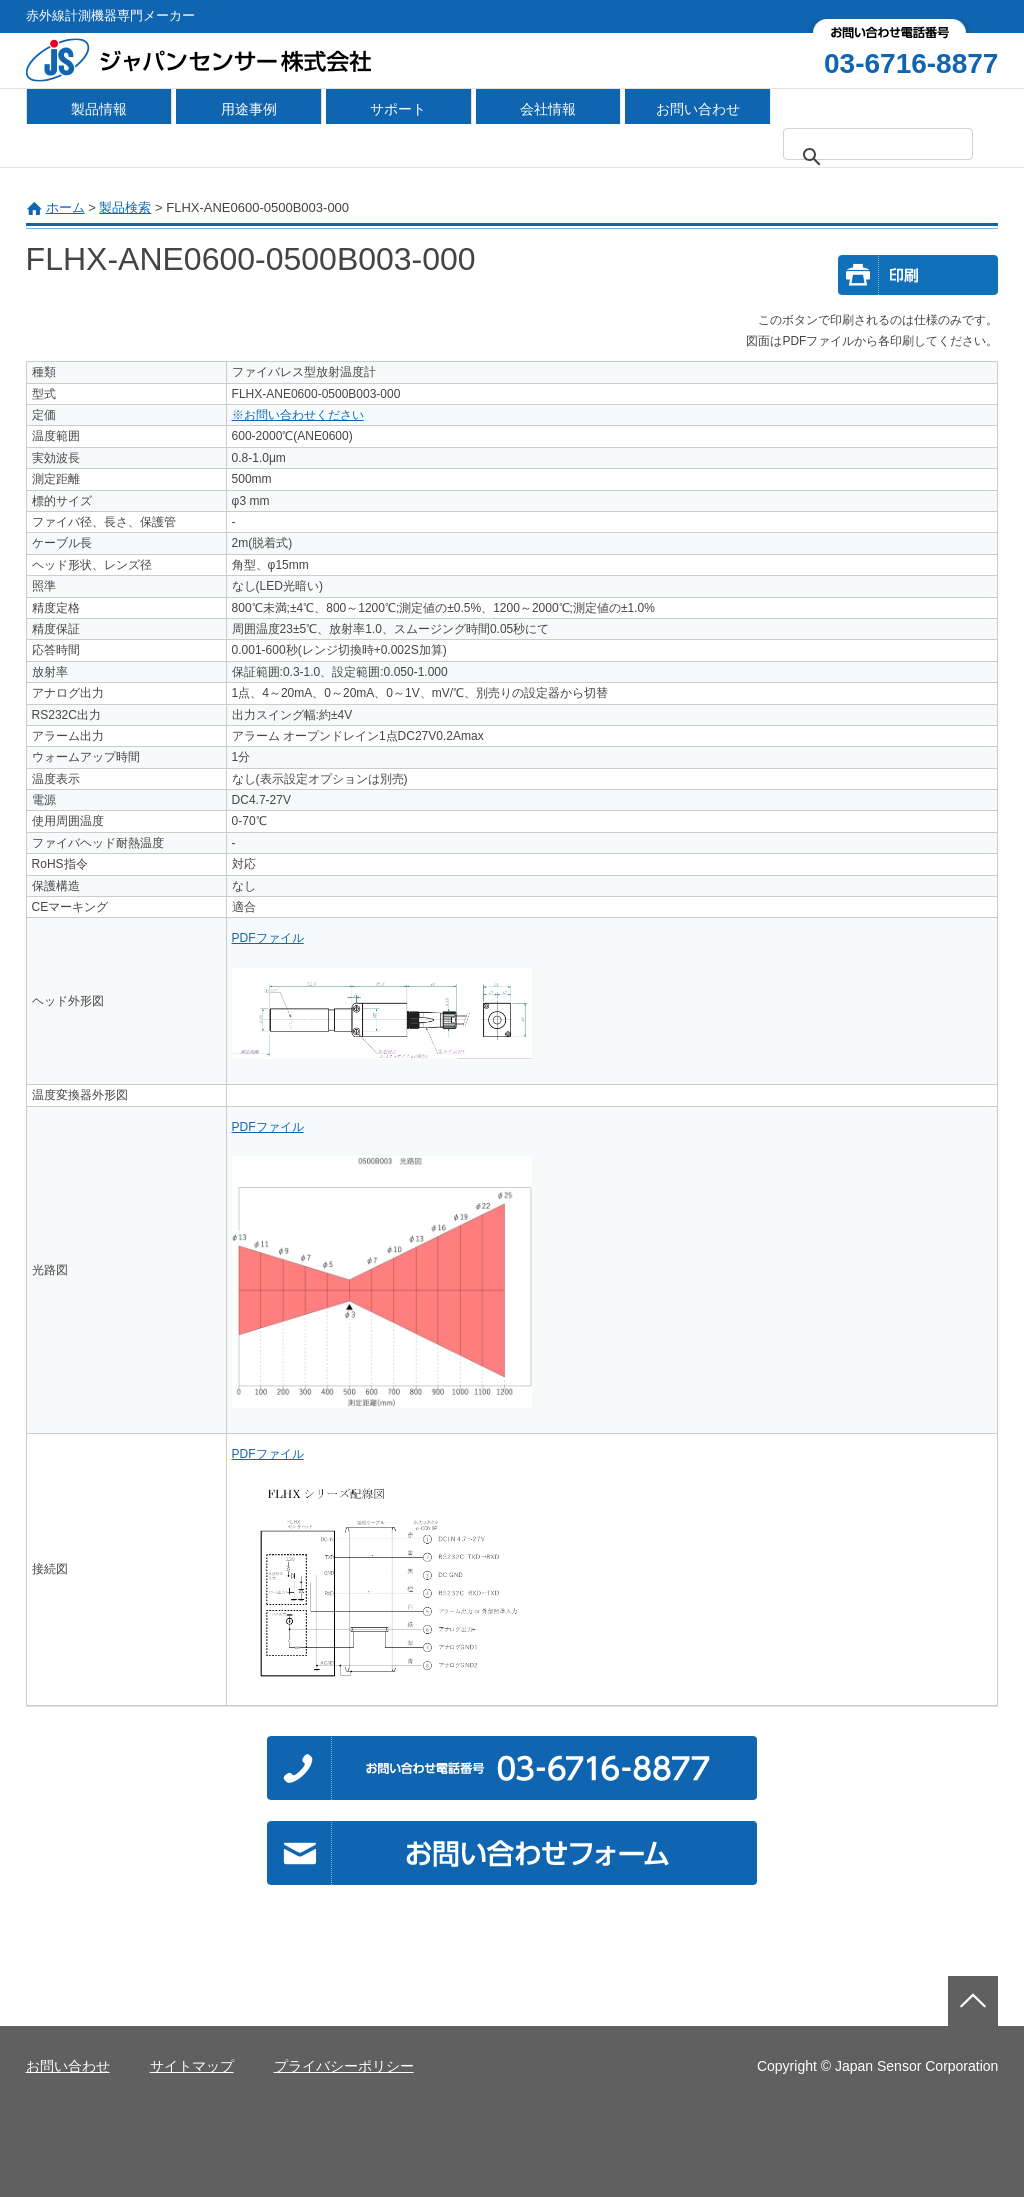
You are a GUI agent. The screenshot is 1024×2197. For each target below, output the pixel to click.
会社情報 (548, 109)
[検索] (890, 157)
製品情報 (99, 109)
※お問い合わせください (298, 415)
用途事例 (249, 109)
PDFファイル (268, 938)
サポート (398, 109)
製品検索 (125, 207)
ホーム (65, 207)
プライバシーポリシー (344, 2066)
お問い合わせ (698, 109)
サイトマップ (192, 2066)
